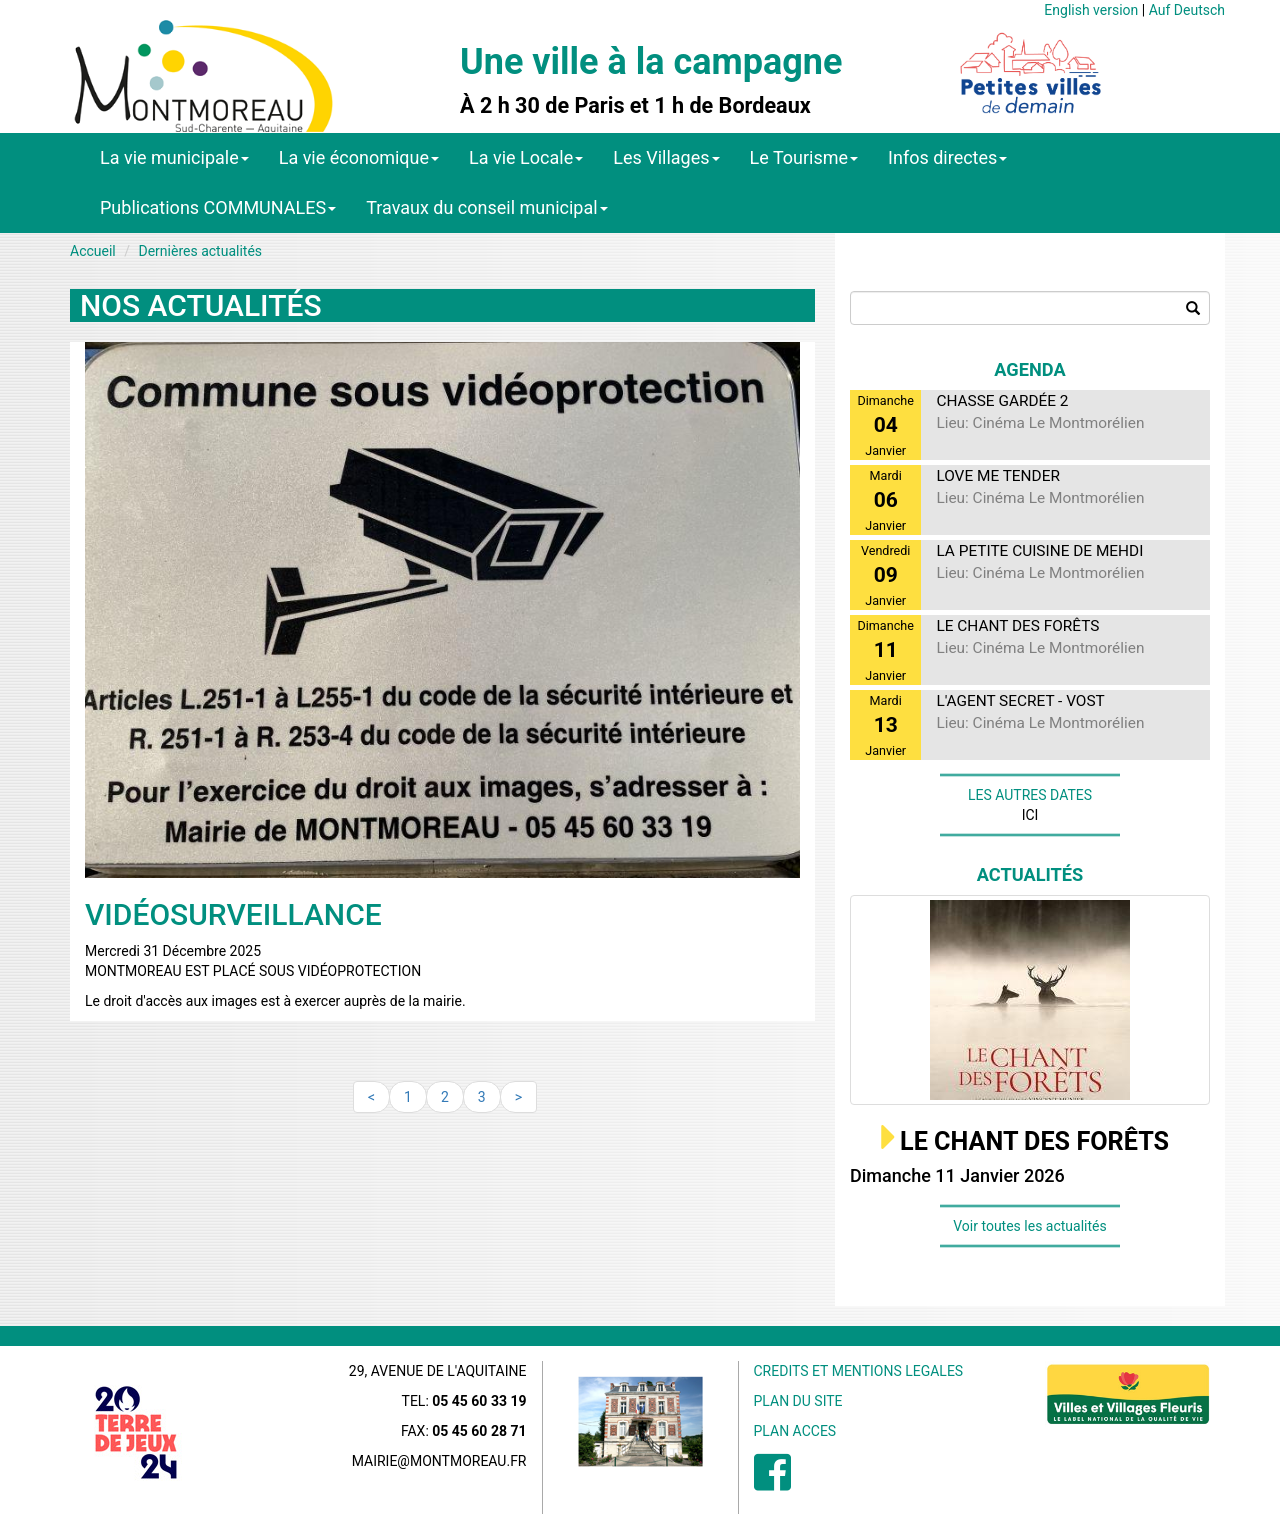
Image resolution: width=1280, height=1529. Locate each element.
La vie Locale (526, 157)
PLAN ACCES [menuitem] (795, 1431)
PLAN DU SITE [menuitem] (798, 1401)
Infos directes (947, 157)
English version (1091, 10)
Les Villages (666, 157)
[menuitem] (772, 1483)
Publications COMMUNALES (218, 207)
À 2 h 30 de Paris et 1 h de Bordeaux (635, 106)
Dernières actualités (200, 251)
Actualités (1030, 874)
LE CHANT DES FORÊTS (1034, 1141)
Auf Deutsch (1187, 10)
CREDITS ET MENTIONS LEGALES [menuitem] (859, 1371)
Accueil (93, 251)
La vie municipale (174, 157)
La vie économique (359, 157)
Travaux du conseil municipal (487, 207)
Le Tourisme (804, 157)
